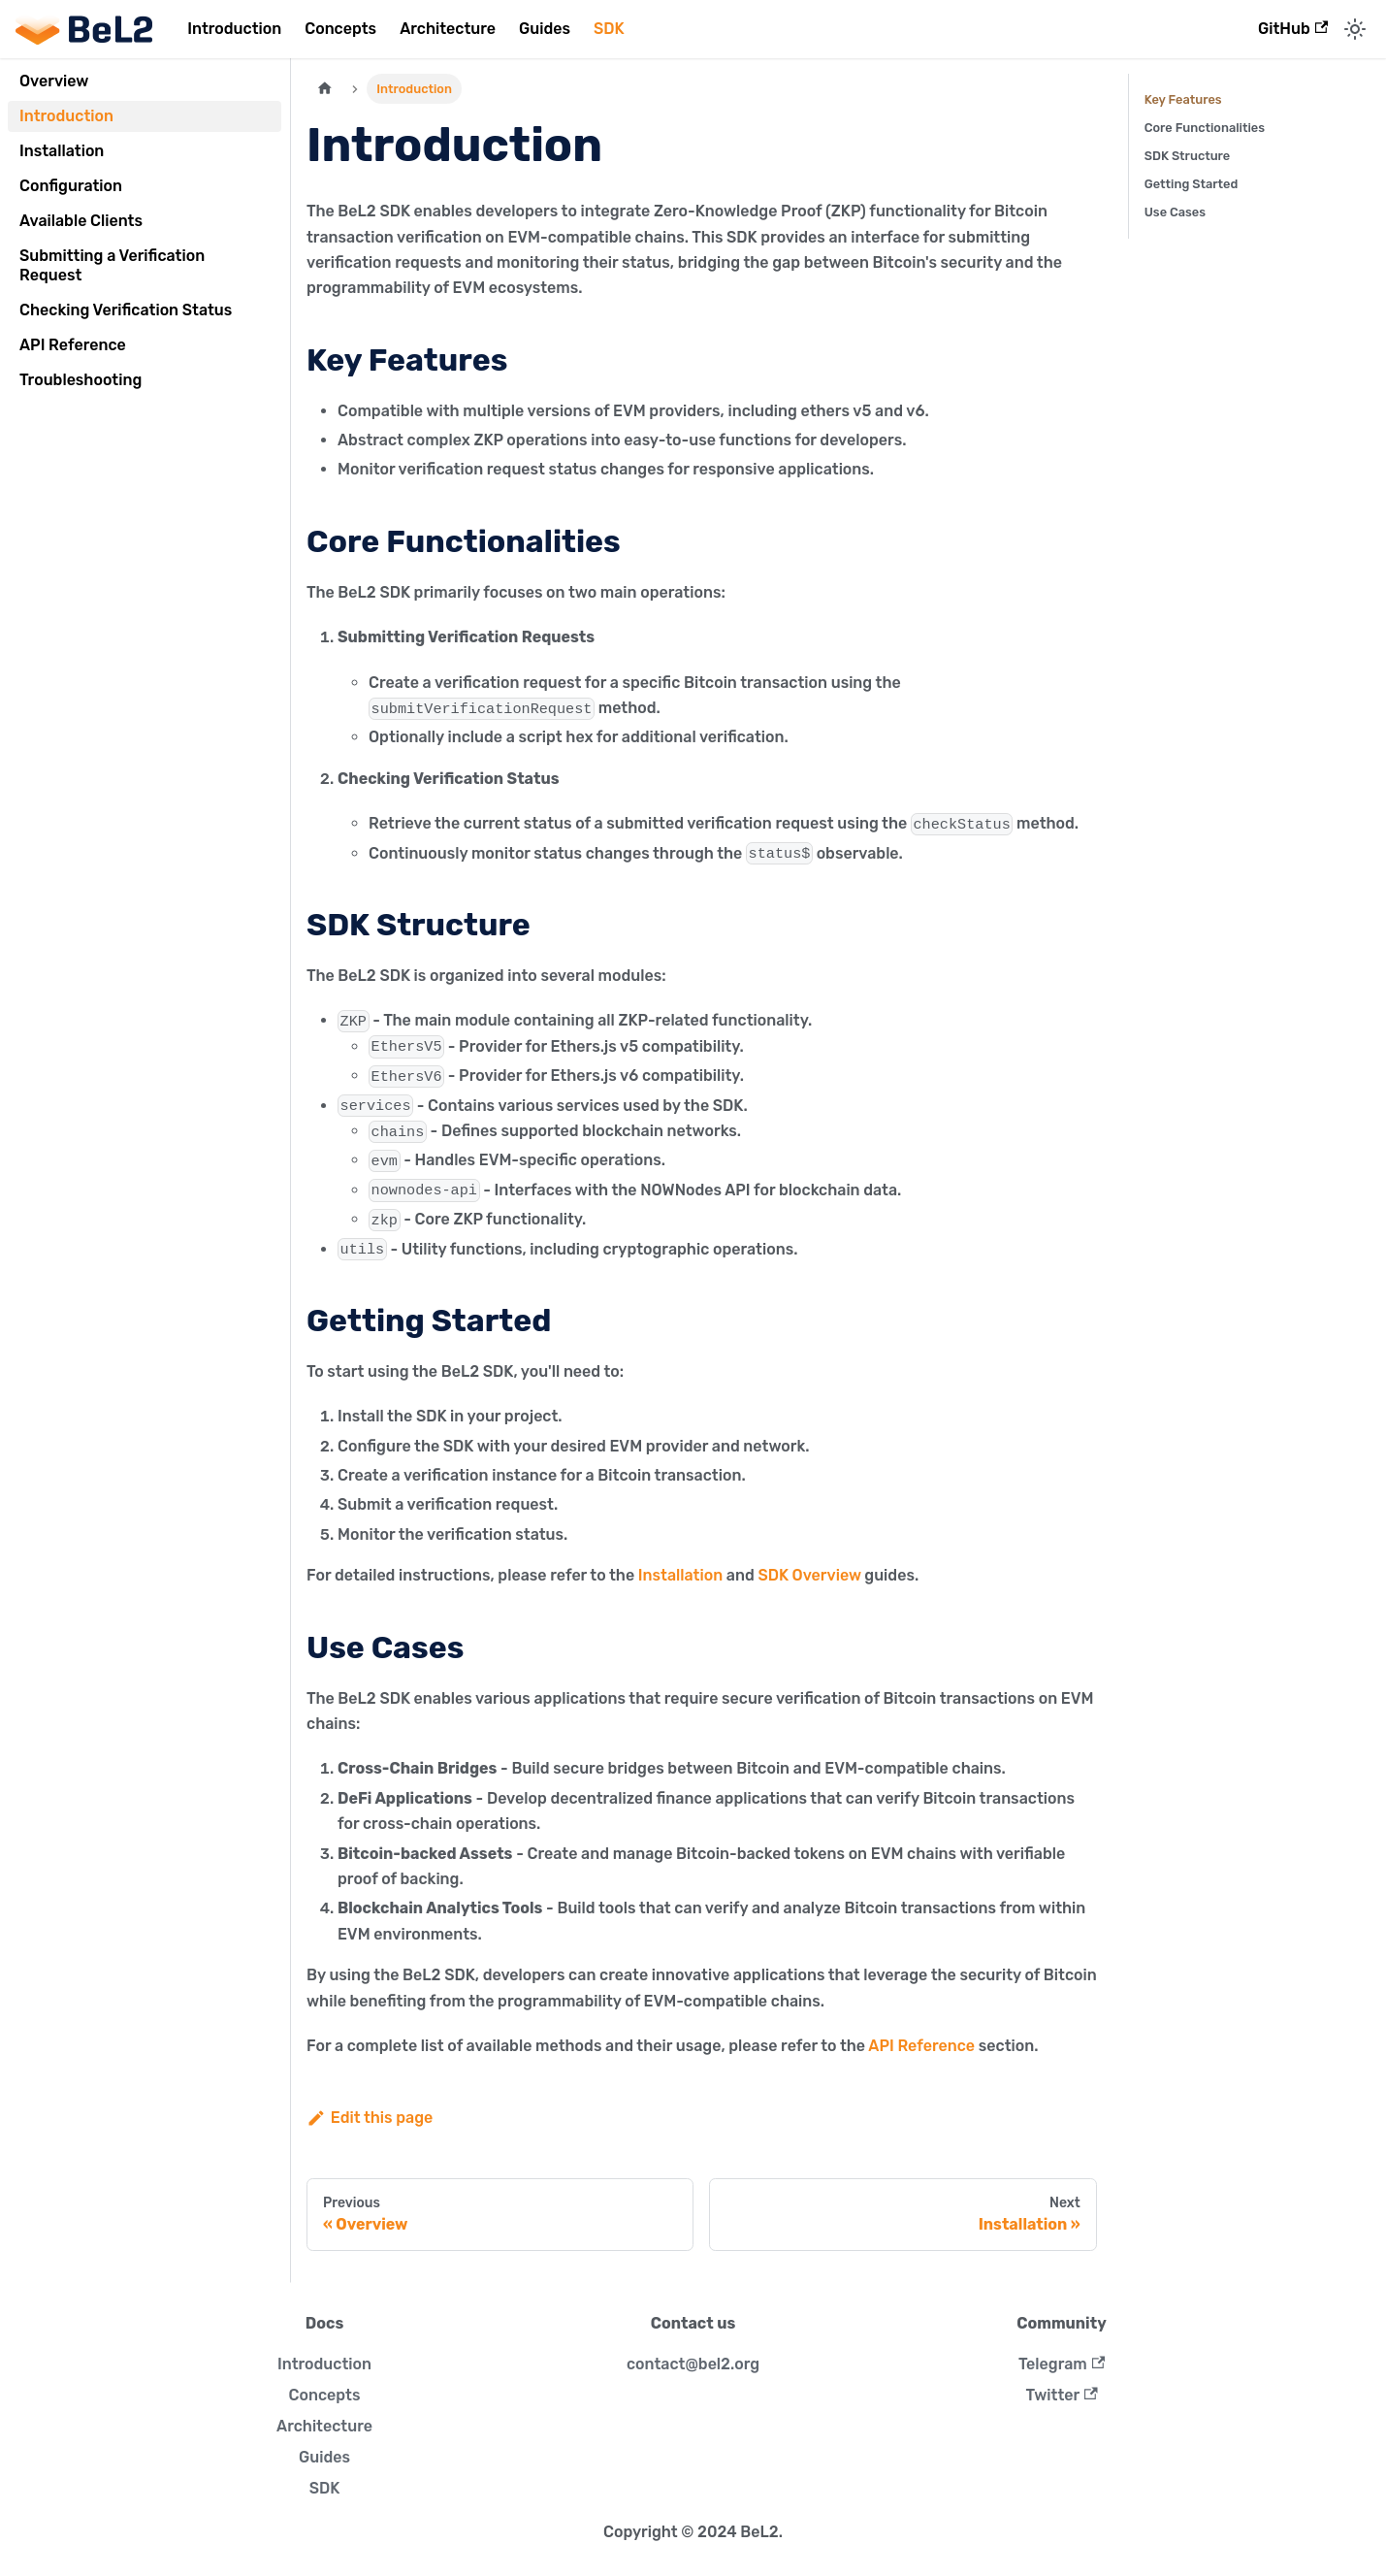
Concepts (340, 28)
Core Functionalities (1204, 127)
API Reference (72, 345)
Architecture (448, 28)
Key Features (1183, 99)
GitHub (1293, 28)
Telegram (1061, 2364)
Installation (61, 151)
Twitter (1061, 2395)
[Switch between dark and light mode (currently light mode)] (1354, 29)
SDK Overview (808, 1575)
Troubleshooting (80, 380)
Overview (53, 81)
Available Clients (81, 221)
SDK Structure (1187, 155)
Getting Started (1191, 184)
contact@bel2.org (693, 2364)
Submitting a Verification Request (112, 265)
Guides (544, 28)
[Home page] (324, 89)
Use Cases (1175, 212)
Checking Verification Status (125, 310)
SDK (609, 28)
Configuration (70, 186)
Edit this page (369, 2117)
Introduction (234, 28)
